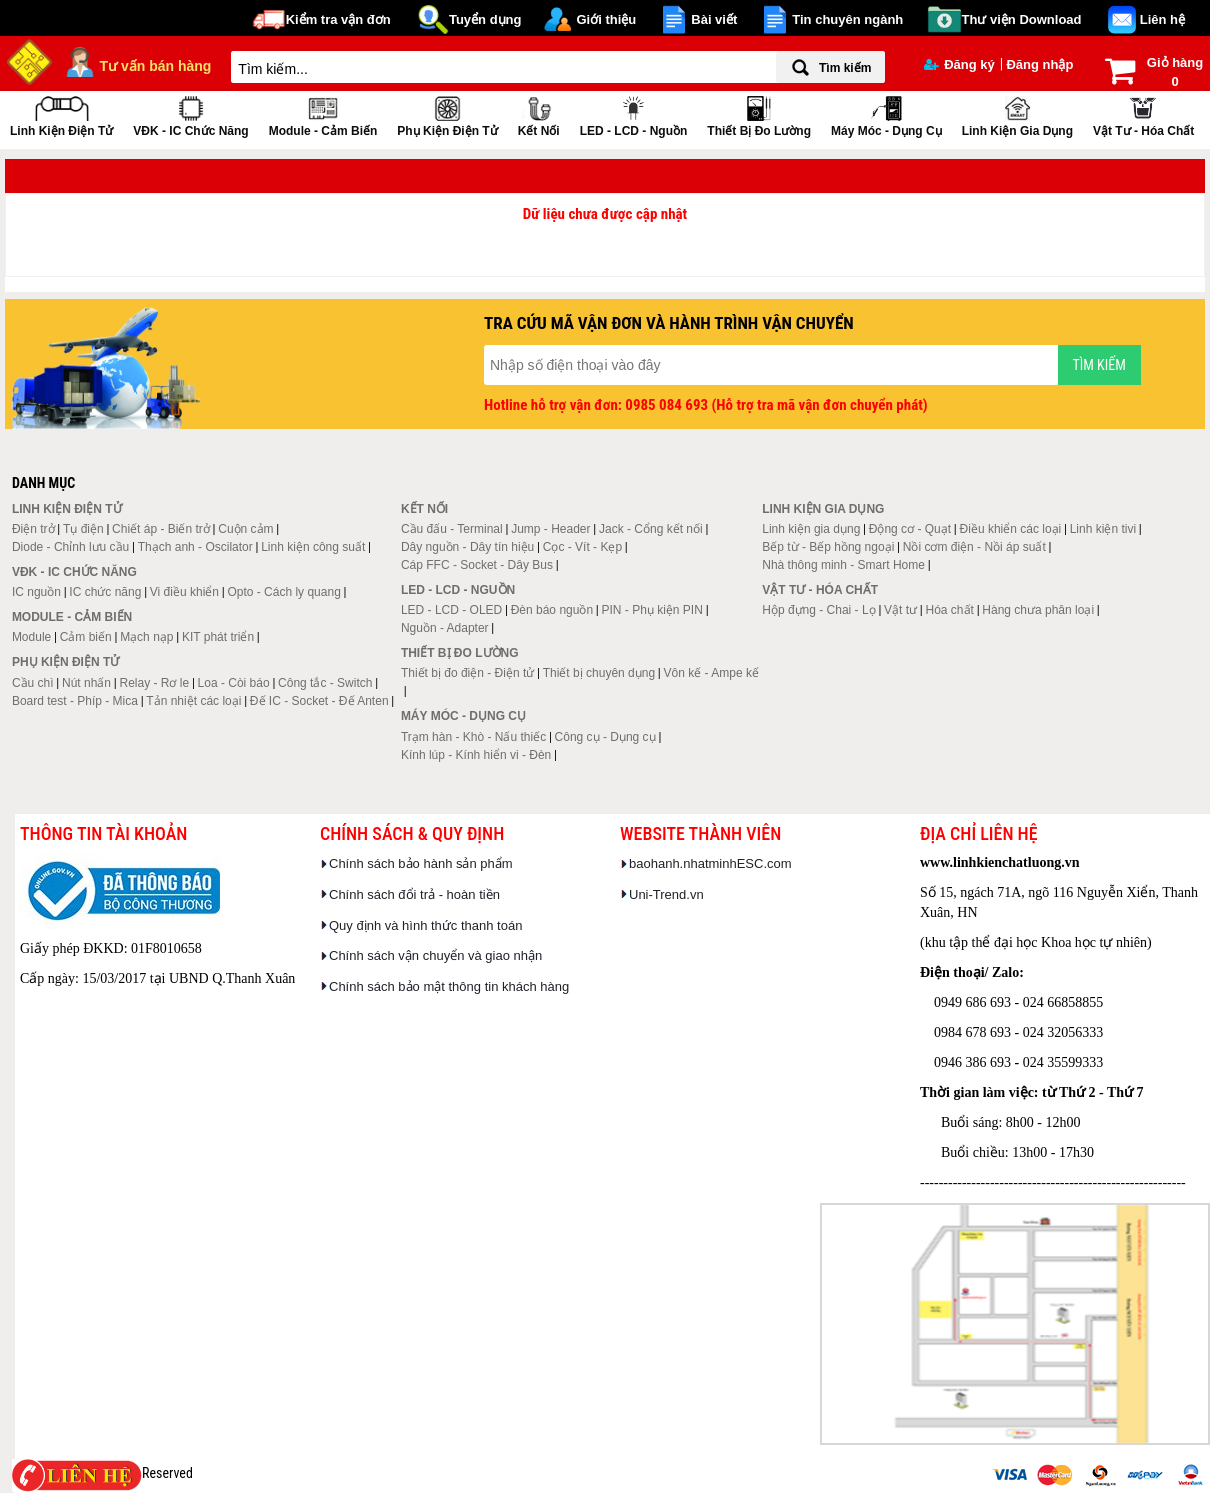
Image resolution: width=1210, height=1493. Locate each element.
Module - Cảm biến (323, 114)
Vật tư (900, 610)
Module (31, 637)
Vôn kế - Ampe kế (711, 673)
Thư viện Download (1022, 19)
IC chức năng (105, 592)
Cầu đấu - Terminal (452, 529)
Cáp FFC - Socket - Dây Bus (477, 565)
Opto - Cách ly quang (283, 592)
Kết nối (539, 114)
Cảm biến (86, 637)
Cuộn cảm (245, 529)
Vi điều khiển (184, 592)
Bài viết (714, 19)
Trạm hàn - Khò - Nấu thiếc (473, 737)
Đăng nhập (1039, 64)
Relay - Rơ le (154, 683)
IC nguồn (36, 592)
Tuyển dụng (485, 19)
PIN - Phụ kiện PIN (652, 610)
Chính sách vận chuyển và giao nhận (435, 955)
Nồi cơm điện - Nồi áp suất (974, 547)
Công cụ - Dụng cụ (605, 737)
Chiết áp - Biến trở (161, 529)
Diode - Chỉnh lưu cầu (70, 547)
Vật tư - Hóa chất (1143, 114)
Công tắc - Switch (325, 683)
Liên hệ (1162, 19)
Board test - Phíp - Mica (75, 701)
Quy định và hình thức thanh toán (425, 925)
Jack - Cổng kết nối (651, 529)
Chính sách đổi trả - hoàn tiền (414, 894)
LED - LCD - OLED (451, 610)
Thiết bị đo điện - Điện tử (467, 673)
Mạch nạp (146, 637)
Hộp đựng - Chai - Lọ (818, 610)
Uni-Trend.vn (666, 894)
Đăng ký (959, 64)
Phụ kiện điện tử (447, 114)
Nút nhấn (86, 683)
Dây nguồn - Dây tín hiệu (467, 547)
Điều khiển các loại (1011, 529)
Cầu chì (33, 683)
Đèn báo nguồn (552, 610)
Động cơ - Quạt (910, 529)
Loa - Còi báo (234, 683)
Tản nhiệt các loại (193, 701)
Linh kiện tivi (1103, 529)
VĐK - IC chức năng (190, 114)
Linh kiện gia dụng (1017, 114)
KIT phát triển (218, 637)
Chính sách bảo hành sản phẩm (421, 863)
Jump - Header (550, 529)
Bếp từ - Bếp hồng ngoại (828, 547)
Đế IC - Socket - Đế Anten (319, 701)
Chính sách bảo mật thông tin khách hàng (449, 986)
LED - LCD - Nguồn (634, 114)
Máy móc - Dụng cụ (886, 114)
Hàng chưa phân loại (1038, 610)
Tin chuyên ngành (847, 19)
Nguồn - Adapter (445, 628)
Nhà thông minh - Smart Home (843, 565)
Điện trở (33, 529)
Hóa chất (950, 610)
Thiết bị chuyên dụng (599, 673)
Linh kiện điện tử (61, 114)
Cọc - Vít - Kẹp (582, 547)
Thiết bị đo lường (759, 114)
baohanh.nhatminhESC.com (710, 863)
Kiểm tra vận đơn (338, 19)
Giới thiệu (606, 19)
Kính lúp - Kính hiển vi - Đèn (476, 755)
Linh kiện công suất (313, 547)
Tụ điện (83, 529)
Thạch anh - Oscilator (195, 547)
